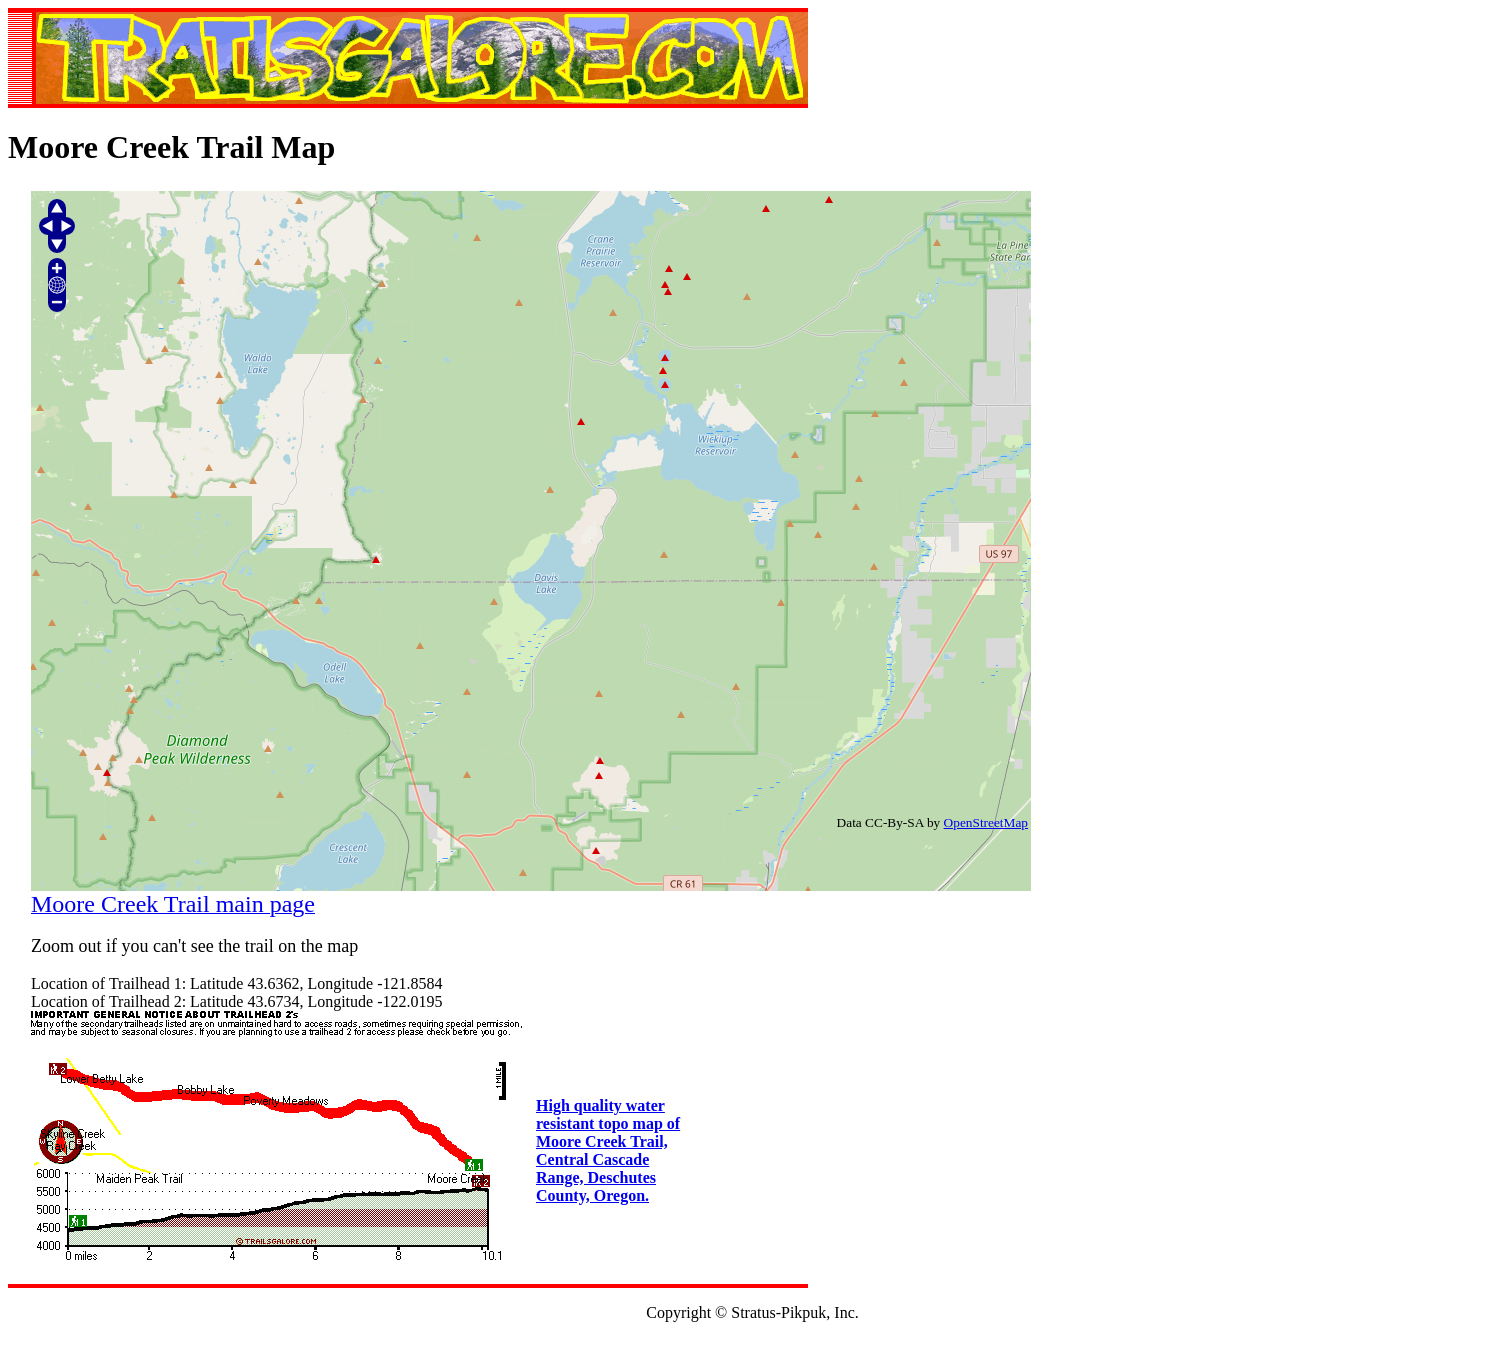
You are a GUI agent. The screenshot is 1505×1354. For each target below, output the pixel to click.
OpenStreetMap (986, 822)
